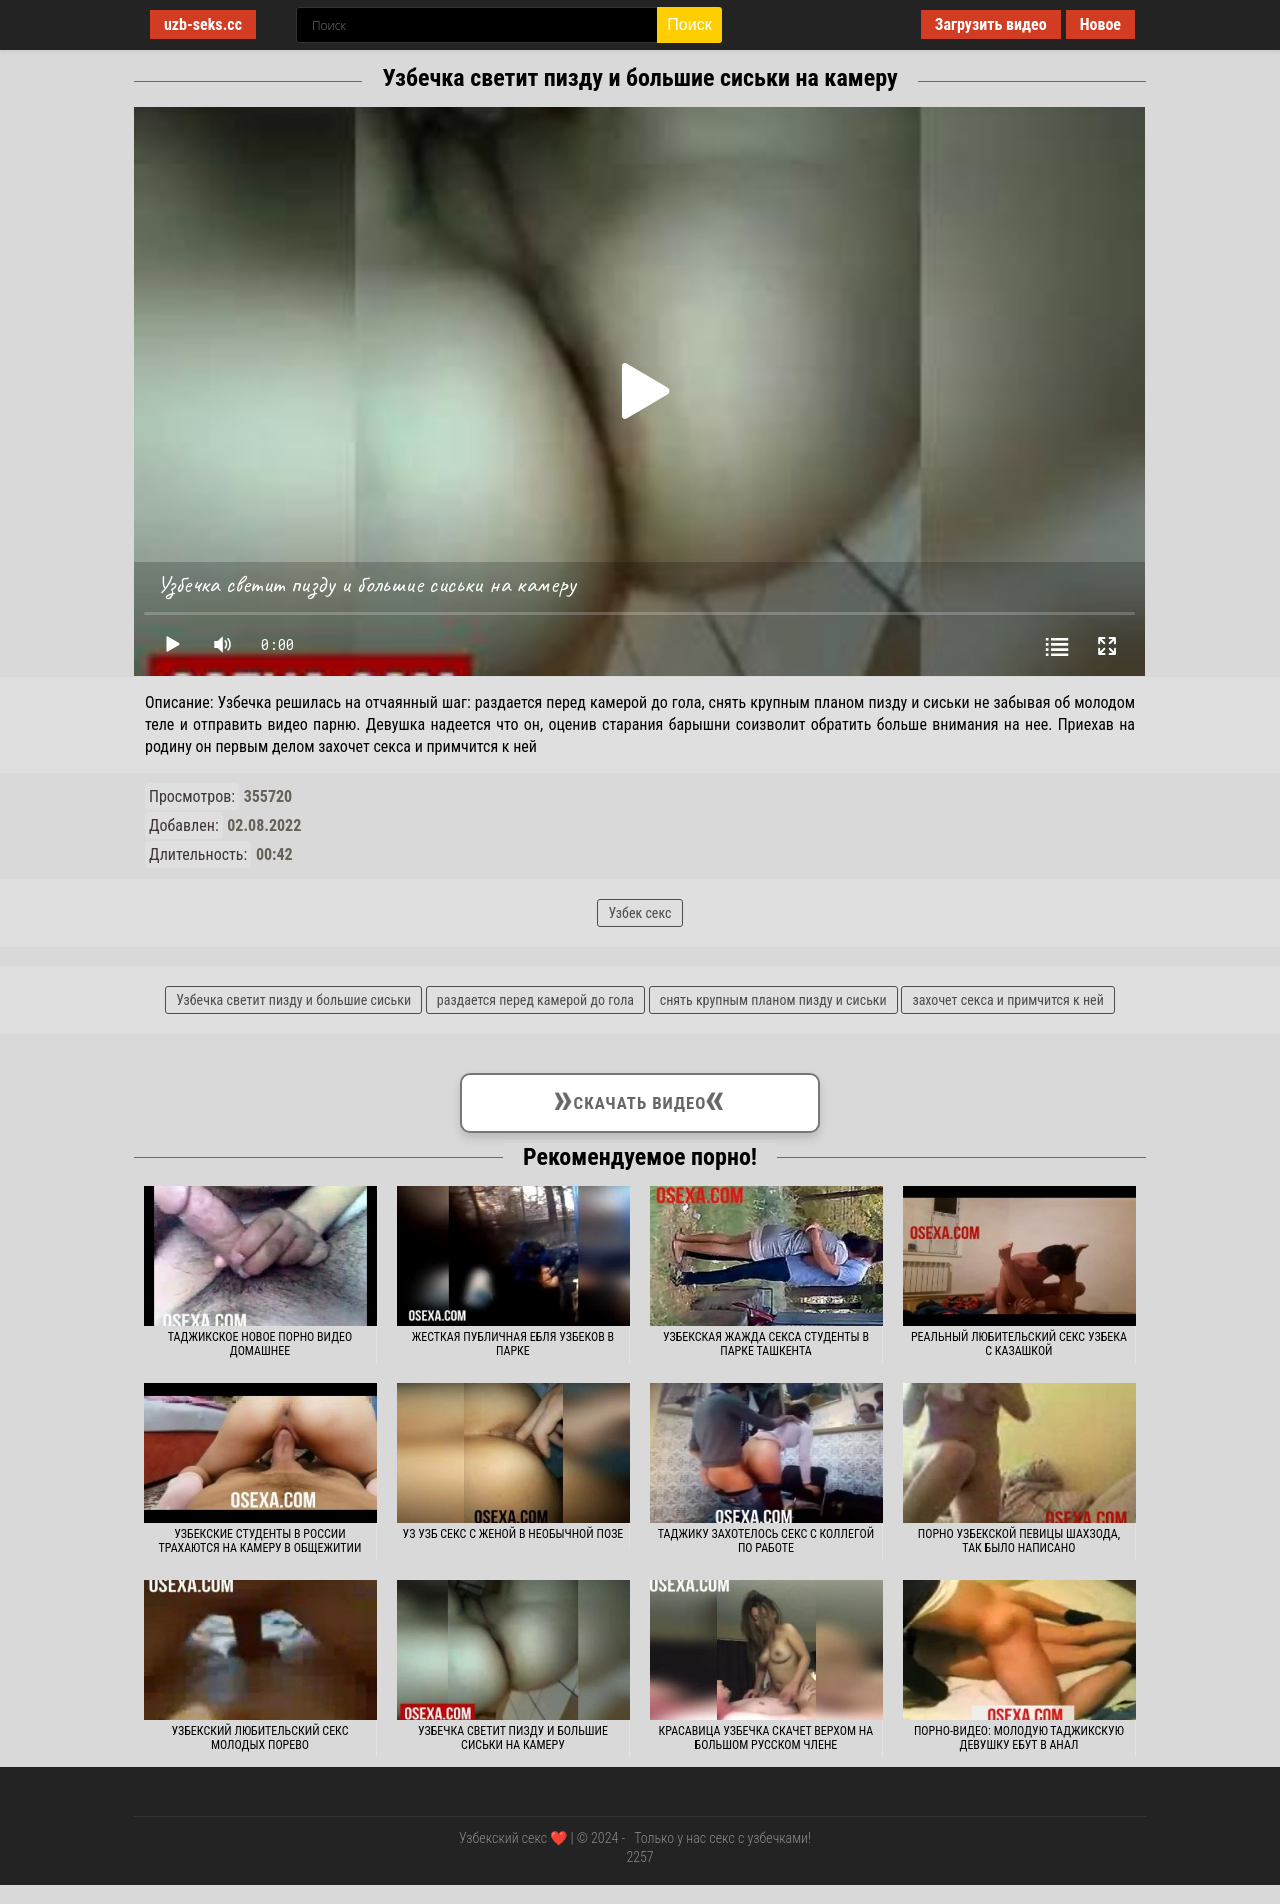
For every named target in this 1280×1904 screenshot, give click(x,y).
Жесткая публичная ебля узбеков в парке (513, 1344)
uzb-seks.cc (203, 24)
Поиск (689, 24)
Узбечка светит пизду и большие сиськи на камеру (513, 1738)
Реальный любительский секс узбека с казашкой (1019, 1344)
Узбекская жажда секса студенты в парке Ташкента (766, 1344)
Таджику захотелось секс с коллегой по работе (766, 1541)
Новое (1100, 24)
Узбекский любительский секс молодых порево (259, 1738)
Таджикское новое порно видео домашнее (260, 1344)
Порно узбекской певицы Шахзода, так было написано (1019, 1541)
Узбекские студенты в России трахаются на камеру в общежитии (260, 1541)
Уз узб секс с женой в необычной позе (513, 1534)
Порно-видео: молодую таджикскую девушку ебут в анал (1019, 1738)
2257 (639, 1857)
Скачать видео (640, 1099)
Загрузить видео (991, 24)
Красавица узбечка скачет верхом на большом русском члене (766, 1738)
